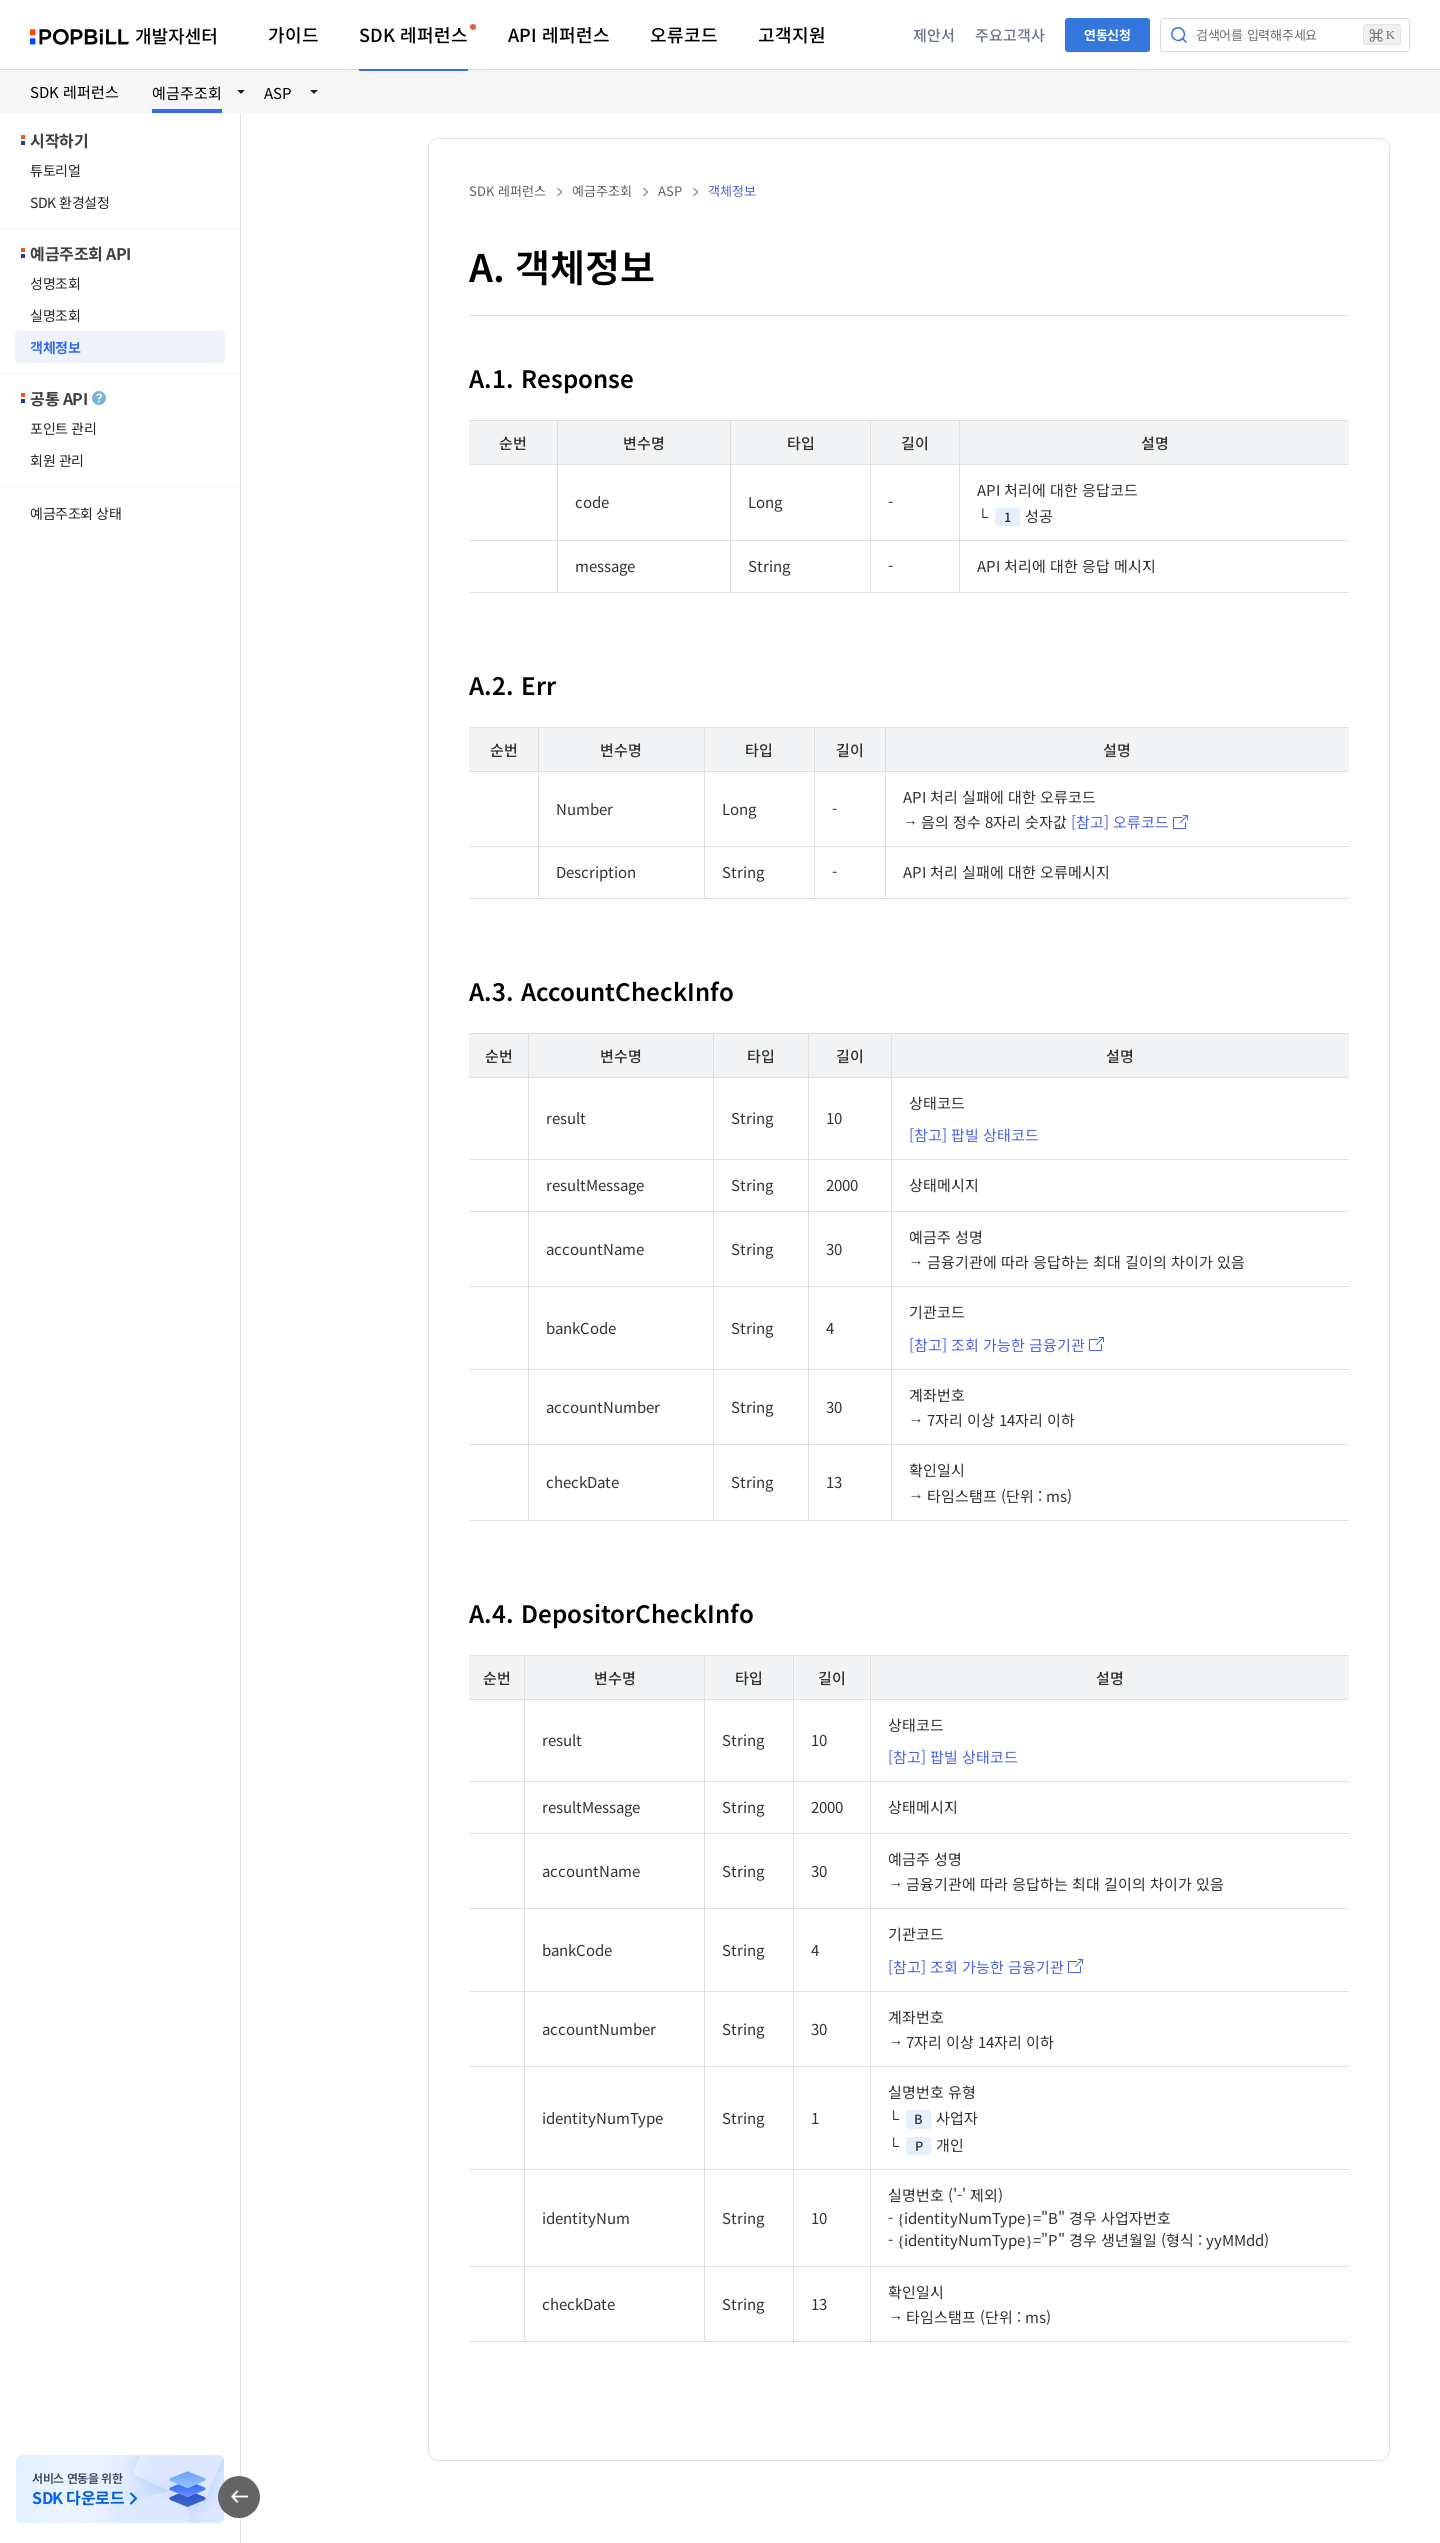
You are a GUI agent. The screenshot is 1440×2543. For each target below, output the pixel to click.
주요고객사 (1010, 34)
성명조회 (55, 283)
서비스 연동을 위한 (78, 2489)
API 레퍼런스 (559, 34)
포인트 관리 (63, 428)
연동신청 (1107, 34)
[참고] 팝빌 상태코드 (974, 1134)
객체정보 (55, 347)
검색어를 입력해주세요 (1298, 34)
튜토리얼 (55, 170)
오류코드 (684, 34)
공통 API (68, 398)
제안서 (934, 34)
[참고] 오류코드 (1120, 821)
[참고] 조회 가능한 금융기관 (997, 1344)
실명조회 (55, 315)
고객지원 (792, 34)
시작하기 (59, 140)
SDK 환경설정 (70, 202)
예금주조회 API (80, 253)
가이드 (293, 34)
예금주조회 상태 (76, 513)
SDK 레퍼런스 (413, 34)
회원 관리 (57, 460)
